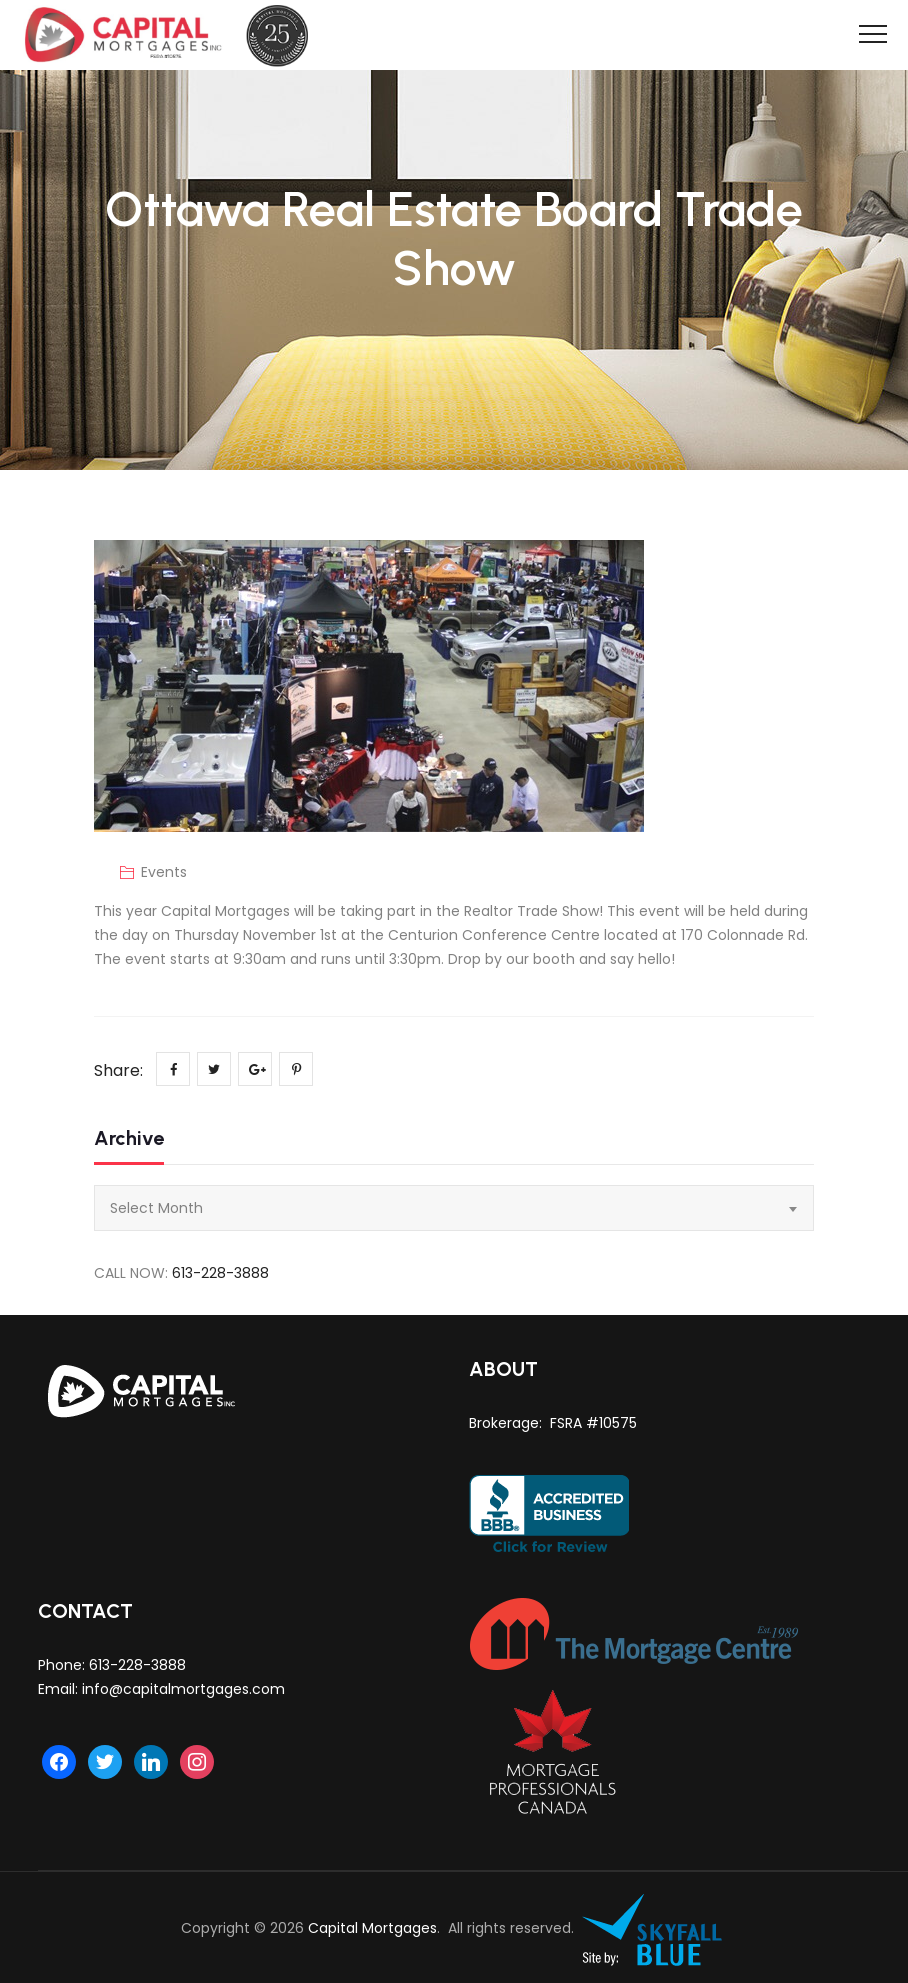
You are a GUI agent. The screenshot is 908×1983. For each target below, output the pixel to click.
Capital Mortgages (372, 1928)
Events (164, 872)
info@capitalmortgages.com (183, 1689)
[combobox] (454, 1208)
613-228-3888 (220, 1273)
